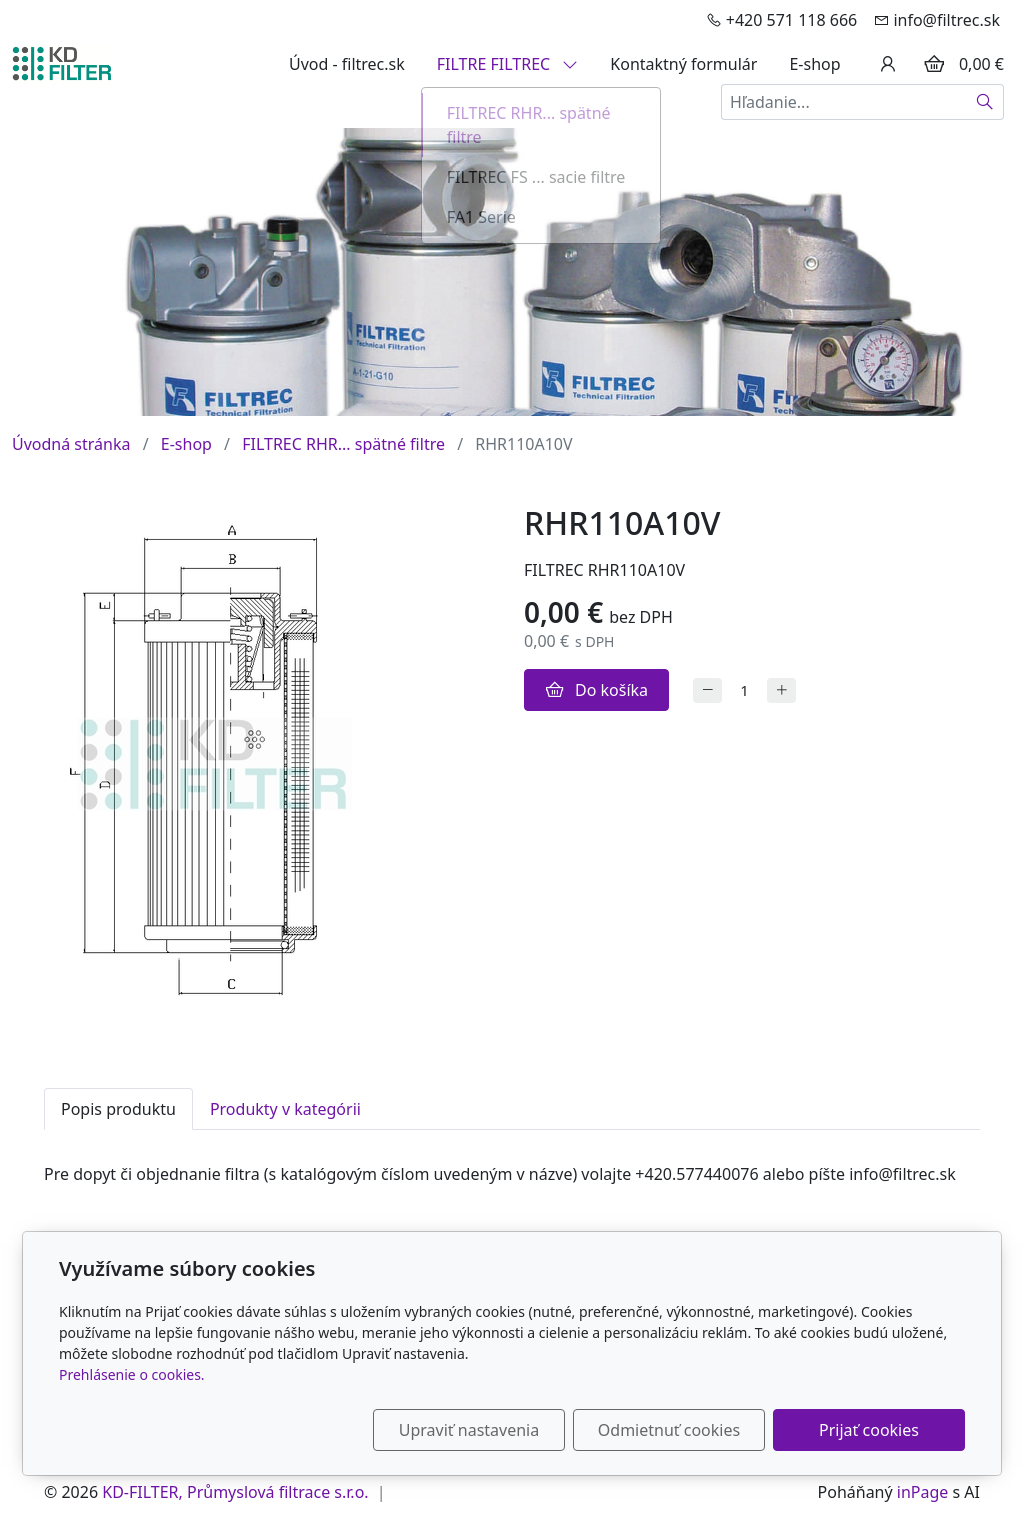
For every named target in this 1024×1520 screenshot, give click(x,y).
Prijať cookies (869, 1430)
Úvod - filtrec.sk (347, 64)
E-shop (814, 64)
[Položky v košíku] (934, 64)
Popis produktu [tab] (118, 1109)
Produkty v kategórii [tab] (285, 1109)
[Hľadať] (985, 102)
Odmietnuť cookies (669, 1430)
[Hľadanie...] (844, 102)
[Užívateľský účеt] (888, 64)
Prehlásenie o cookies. (132, 1374)
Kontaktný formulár (683, 64)
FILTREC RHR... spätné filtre (343, 444)
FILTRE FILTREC (508, 64)
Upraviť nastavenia (469, 1430)
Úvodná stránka (71, 444)
